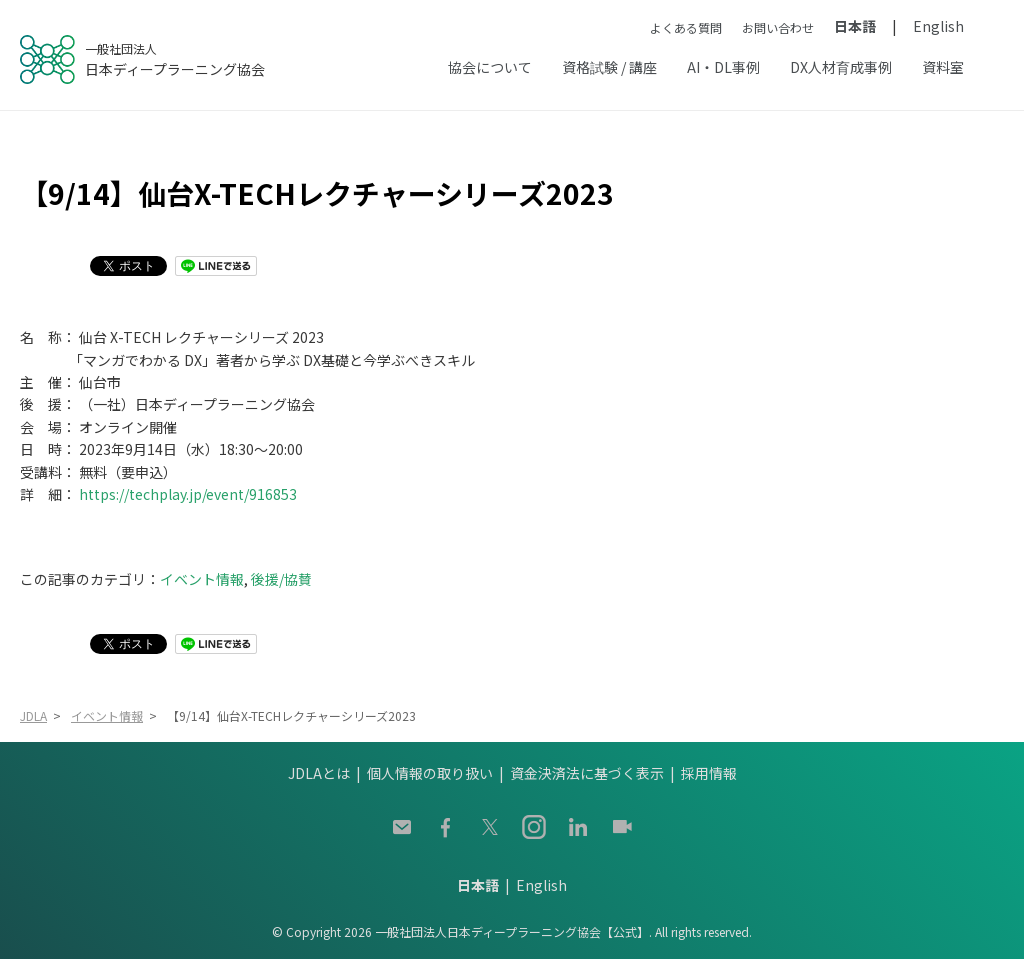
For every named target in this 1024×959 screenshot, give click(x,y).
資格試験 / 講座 (609, 67)
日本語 (855, 26)
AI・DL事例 (723, 67)
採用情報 (709, 773)
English (938, 26)
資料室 (943, 67)
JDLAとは (319, 773)
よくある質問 (686, 27)
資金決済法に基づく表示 (587, 773)
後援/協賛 (281, 579)
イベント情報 (202, 579)
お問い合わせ (778, 27)
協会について (490, 67)
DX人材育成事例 (841, 67)
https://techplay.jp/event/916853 (188, 494)
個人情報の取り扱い (430, 773)
